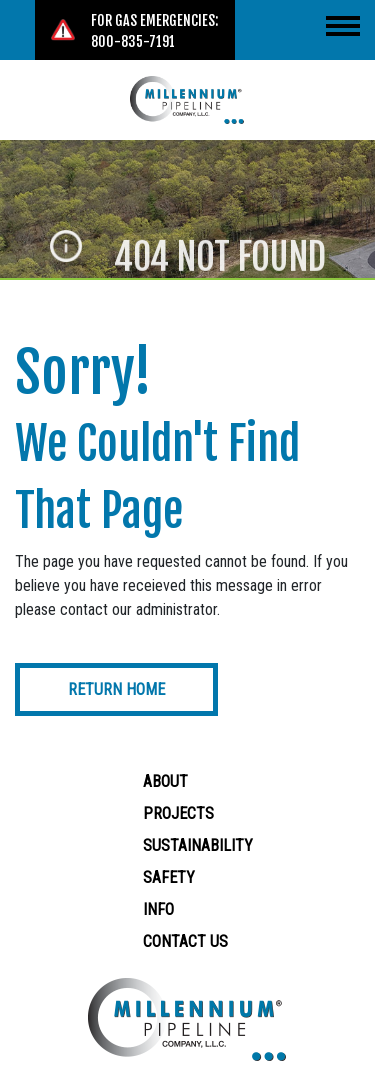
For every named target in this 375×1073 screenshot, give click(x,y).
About (165, 781)
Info (158, 909)
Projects (178, 813)
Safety (169, 877)
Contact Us (185, 941)
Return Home (116, 689)
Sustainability (198, 845)
